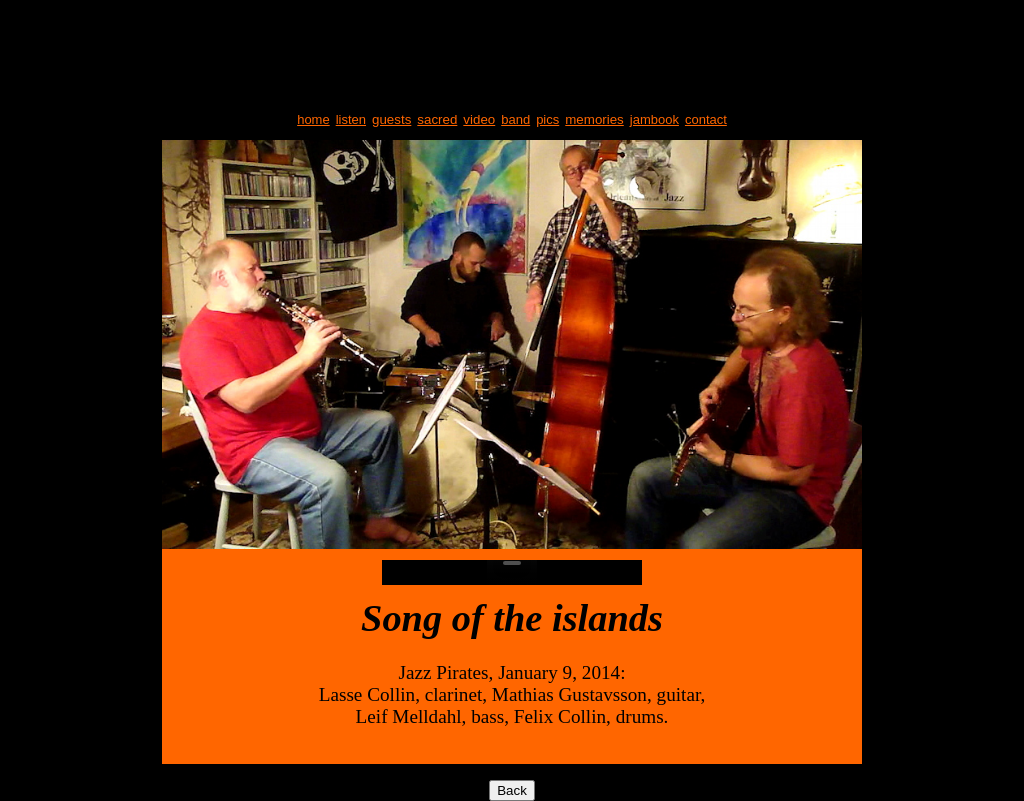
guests (391, 119)
